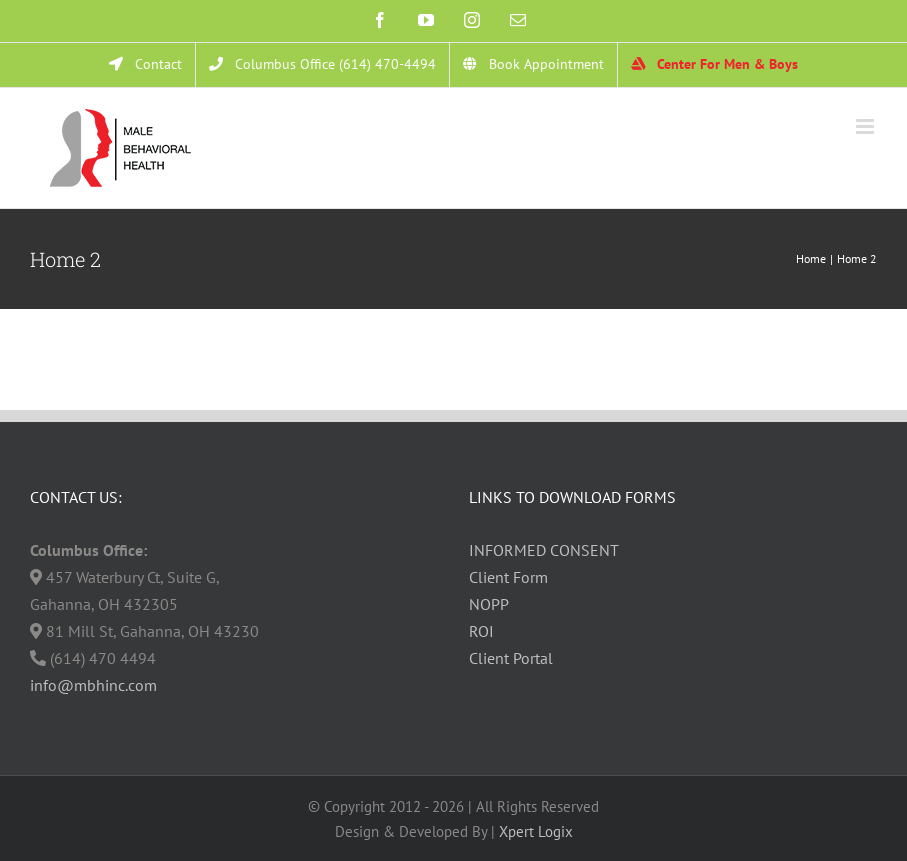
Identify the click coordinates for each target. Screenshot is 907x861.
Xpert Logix (536, 831)
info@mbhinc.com (93, 685)
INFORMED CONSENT (544, 550)
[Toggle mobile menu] (866, 126)
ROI (481, 631)
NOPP (489, 604)
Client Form (508, 577)
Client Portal (511, 658)
